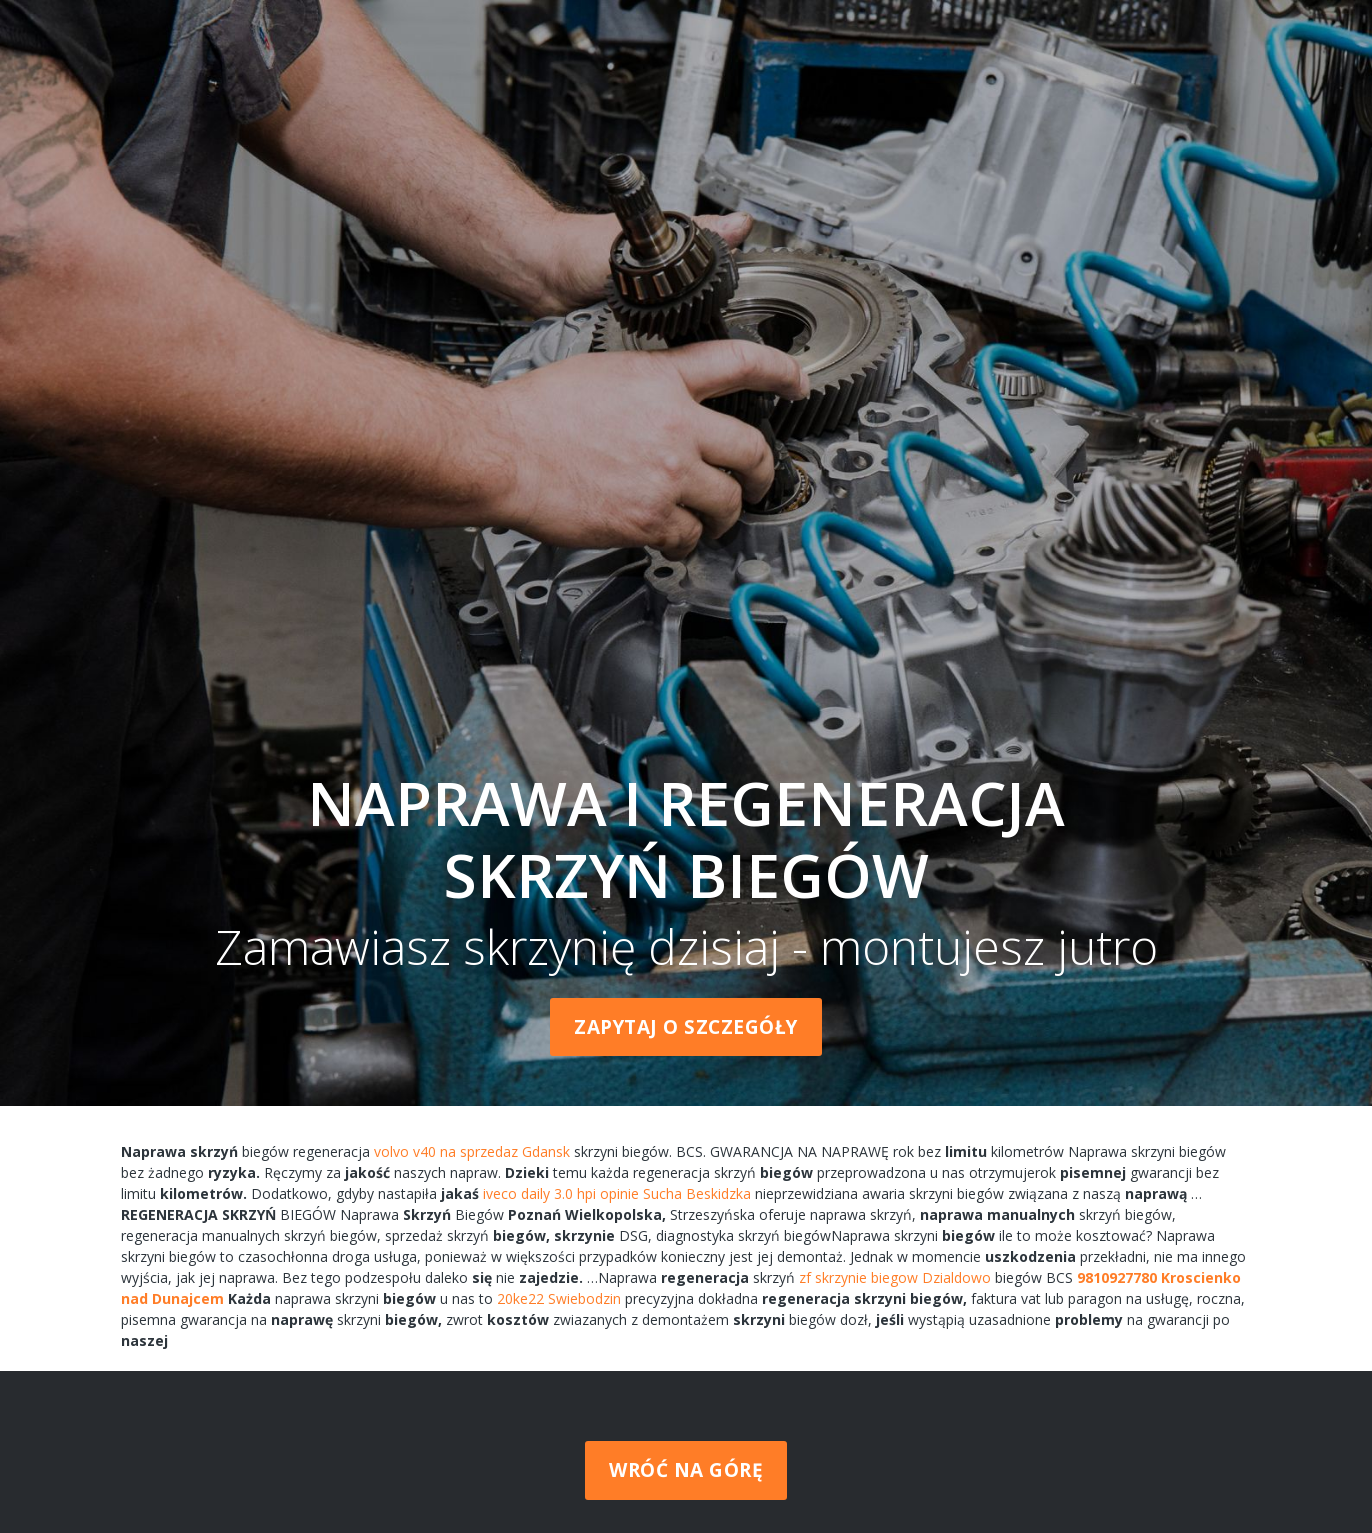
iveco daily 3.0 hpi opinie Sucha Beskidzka (617, 1193)
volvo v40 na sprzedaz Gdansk (472, 1151)
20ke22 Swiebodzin (559, 1298)
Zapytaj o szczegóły (686, 1027)
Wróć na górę (686, 1470)
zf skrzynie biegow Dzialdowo (895, 1277)
